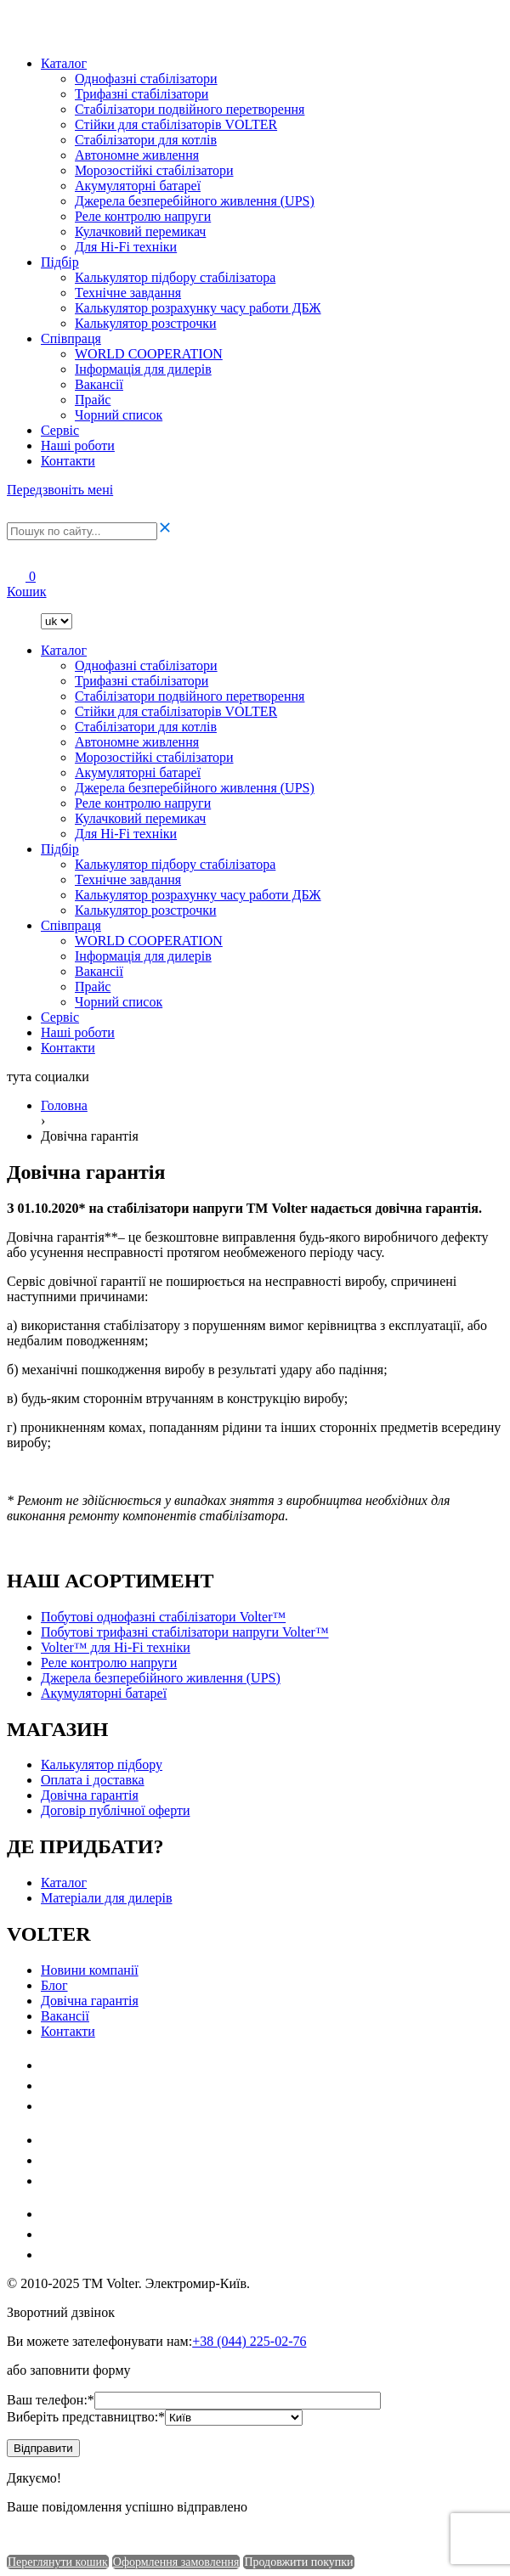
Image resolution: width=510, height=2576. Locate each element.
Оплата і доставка (92, 1780)
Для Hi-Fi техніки (126, 247)
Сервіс (60, 430)
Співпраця (71, 338)
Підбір (60, 262)
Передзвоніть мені (60, 489)
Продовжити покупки (298, 2562)
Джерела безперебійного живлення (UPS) (194, 201)
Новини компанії (90, 1970)
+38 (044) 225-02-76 (249, 2341)
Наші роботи (78, 445)
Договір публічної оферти (115, 1810)
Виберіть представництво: (86, 2417)
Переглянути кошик (58, 2562)
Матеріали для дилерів (107, 1898)
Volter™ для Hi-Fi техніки (115, 1647)
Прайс (92, 399)
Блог (54, 1985)
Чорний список (118, 415)
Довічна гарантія (90, 1795)
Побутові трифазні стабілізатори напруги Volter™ (185, 1632)
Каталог (64, 63)
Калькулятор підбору (101, 1764)
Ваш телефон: (50, 2400)
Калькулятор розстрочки (146, 323)
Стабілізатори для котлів (146, 139)
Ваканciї (99, 384)
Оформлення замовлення (176, 2562)
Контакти (68, 461)
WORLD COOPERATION (149, 354)
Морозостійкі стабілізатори (154, 170)
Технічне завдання (128, 292)
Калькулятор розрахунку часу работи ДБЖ (198, 308)
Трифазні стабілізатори (141, 94)
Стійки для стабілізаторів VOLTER (176, 124)
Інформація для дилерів (143, 369)
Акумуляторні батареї (138, 185)
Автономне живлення (137, 155)
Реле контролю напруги (143, 216)
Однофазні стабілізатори (146, 78)
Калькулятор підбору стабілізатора (175, 277)
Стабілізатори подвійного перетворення (189, 109)
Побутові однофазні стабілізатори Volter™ (163, 1616)
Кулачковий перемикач (140, 231)
